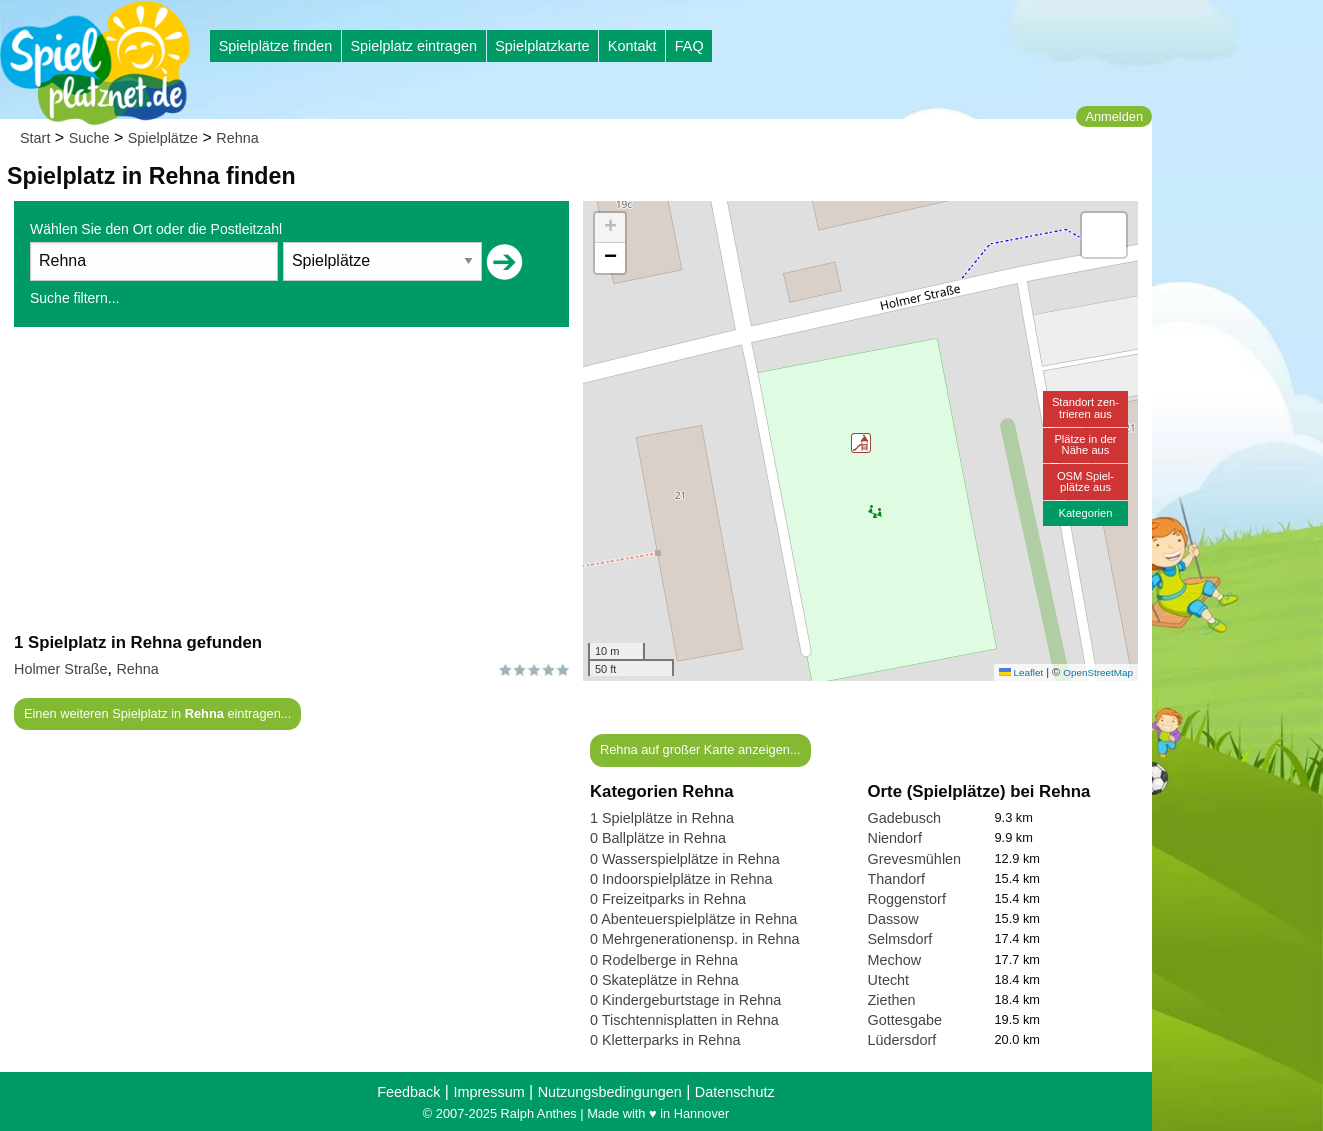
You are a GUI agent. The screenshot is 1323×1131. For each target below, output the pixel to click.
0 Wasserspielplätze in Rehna (685, 859)
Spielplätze (163, 138)
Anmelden (1114, 116)
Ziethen (892, 1000)
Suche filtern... (75, 298)
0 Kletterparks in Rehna (665, 1040)
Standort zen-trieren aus (1085, 407)
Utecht (889, 980)
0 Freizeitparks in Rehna (668, 899)
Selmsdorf (900, 939)
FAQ (689, 46)
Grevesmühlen (915, 859)
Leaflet (1021, 672)
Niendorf (895, 838)
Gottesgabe (905, 1020)
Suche (89, 138)
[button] (861, 443)
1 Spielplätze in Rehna (662, 818)
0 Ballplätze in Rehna (658, 838)
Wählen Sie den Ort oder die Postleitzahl (156, 229)
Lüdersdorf (902, 1040)
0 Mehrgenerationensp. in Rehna (695, 939)
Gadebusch (905, 818)
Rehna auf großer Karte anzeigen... (700, 749)
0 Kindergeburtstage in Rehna (685, 1000)
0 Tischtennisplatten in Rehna (684, 1020)
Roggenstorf (907, 899)
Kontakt (632, 46)
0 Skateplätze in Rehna (664, 980)
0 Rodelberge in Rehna (664, 960)
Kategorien (1085, 513)
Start (35, 138)
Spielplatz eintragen (413, 46)
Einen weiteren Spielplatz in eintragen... (157, 713)
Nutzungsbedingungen (610, 1092)
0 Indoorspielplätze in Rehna (681, 879)
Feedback (408, 1092)
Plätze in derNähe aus (1085, 444)
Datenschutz (735, 1092)
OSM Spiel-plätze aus (1085, 481)
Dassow (893, 919)
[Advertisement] (291, 479)
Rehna (237, 138)
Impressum (488, 1092)
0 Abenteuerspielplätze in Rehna (693, 919)
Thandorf (897, 879)
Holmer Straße (61, 669)
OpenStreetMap (1098, 672)
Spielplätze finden (276, 46)
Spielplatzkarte (542, 46)
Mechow (895, 960)
